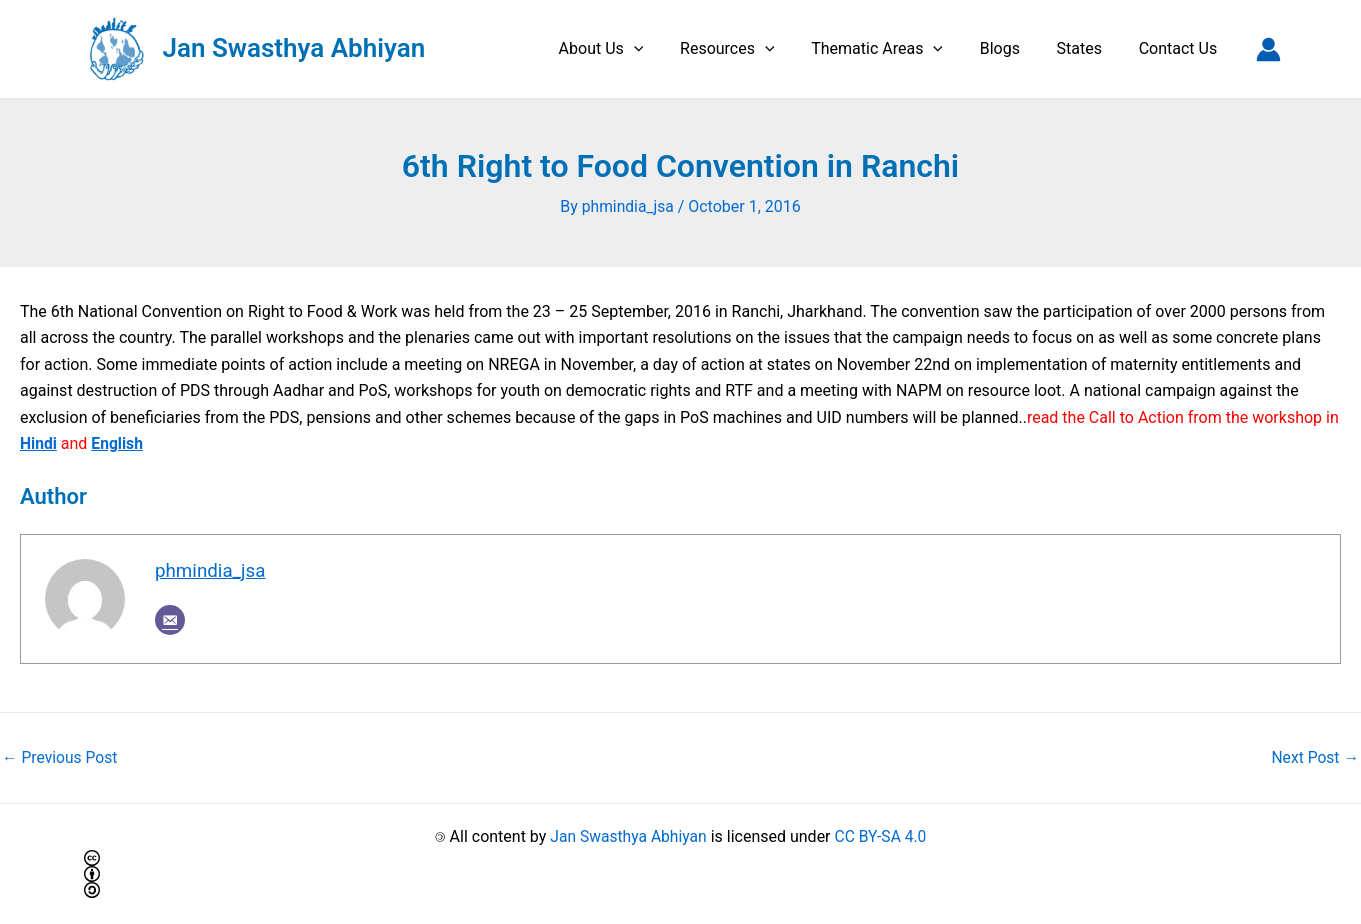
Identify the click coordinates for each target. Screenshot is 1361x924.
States (1086, 48)
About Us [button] (626, 49)
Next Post (1314, 757)
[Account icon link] (1268, 49)
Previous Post (61, 757)
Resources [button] (748, 49)
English (118, 443)
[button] (659, 49)
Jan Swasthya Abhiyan (294, 48)
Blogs (1011, 48)
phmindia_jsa (211, 570)
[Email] (170, 621)
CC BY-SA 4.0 (882, 836)
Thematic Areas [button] (894, 49)
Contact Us (1180, 48)
